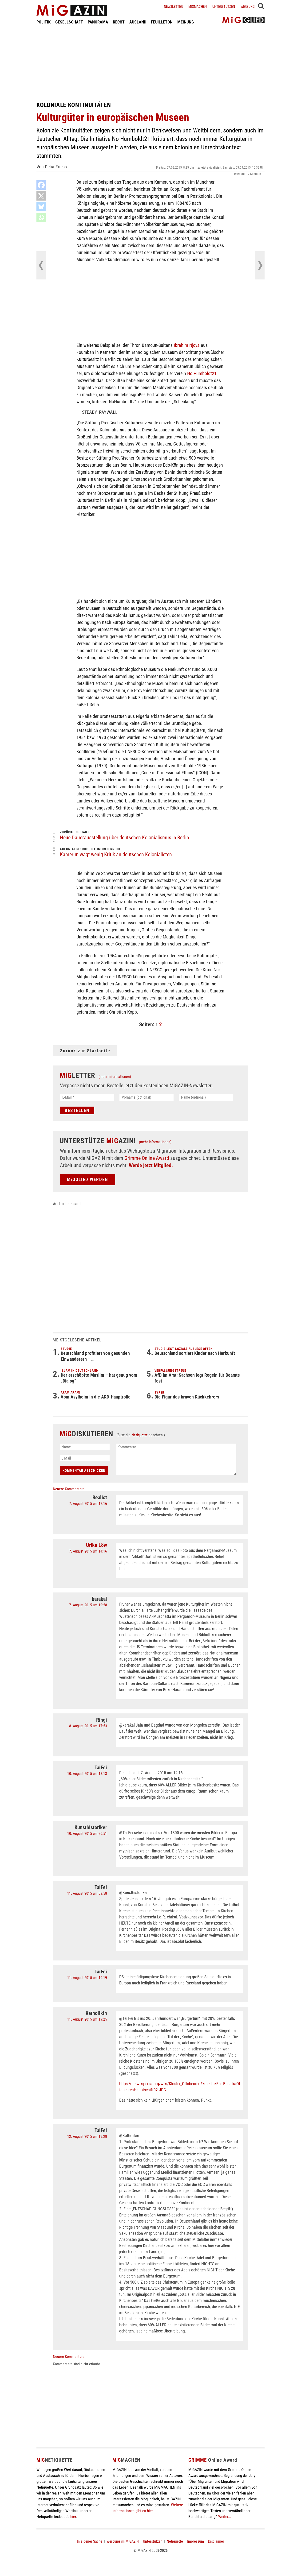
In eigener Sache (89, 2541)
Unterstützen (223, 6)
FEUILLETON (162, 21)
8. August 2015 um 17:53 (88, 1726)
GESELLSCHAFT (69, 21)
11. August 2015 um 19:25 (87, 2019)
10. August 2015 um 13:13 (87, 1773)
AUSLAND (137, 21)
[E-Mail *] (87, 1097)
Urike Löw (96, 1545)
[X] (41, 196)
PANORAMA (98, 21)
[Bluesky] (41, 206)
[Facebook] (41, 185)
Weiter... (224, 2516)
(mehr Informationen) (115, 1076)
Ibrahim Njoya (187, 345)
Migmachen (197, 6)
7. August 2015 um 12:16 (88, 1503)
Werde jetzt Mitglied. (151, 1165)
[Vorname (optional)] (146, 1097)
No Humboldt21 (202, 373)
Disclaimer (216, 2541)
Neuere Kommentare (71, 1489)
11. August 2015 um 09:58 (87, 1893)
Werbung (248, 6)
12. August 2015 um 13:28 (87, 2136)
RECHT (119, 21)
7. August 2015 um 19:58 (88, 1605)
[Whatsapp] (41, 217)
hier (73, 2516)
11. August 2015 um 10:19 (87, 1978)
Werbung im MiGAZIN (123, 2541)
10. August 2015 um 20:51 (87, 1833)
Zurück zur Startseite (85, 1051)
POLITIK (43, 21)
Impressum (195, 2541)
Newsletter (173, 6)
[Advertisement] (150, 63)
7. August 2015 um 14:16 (88, 1551)
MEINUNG (185, 21)
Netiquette (139, 1435)
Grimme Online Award (146, 1158)
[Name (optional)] (206, 1097)
